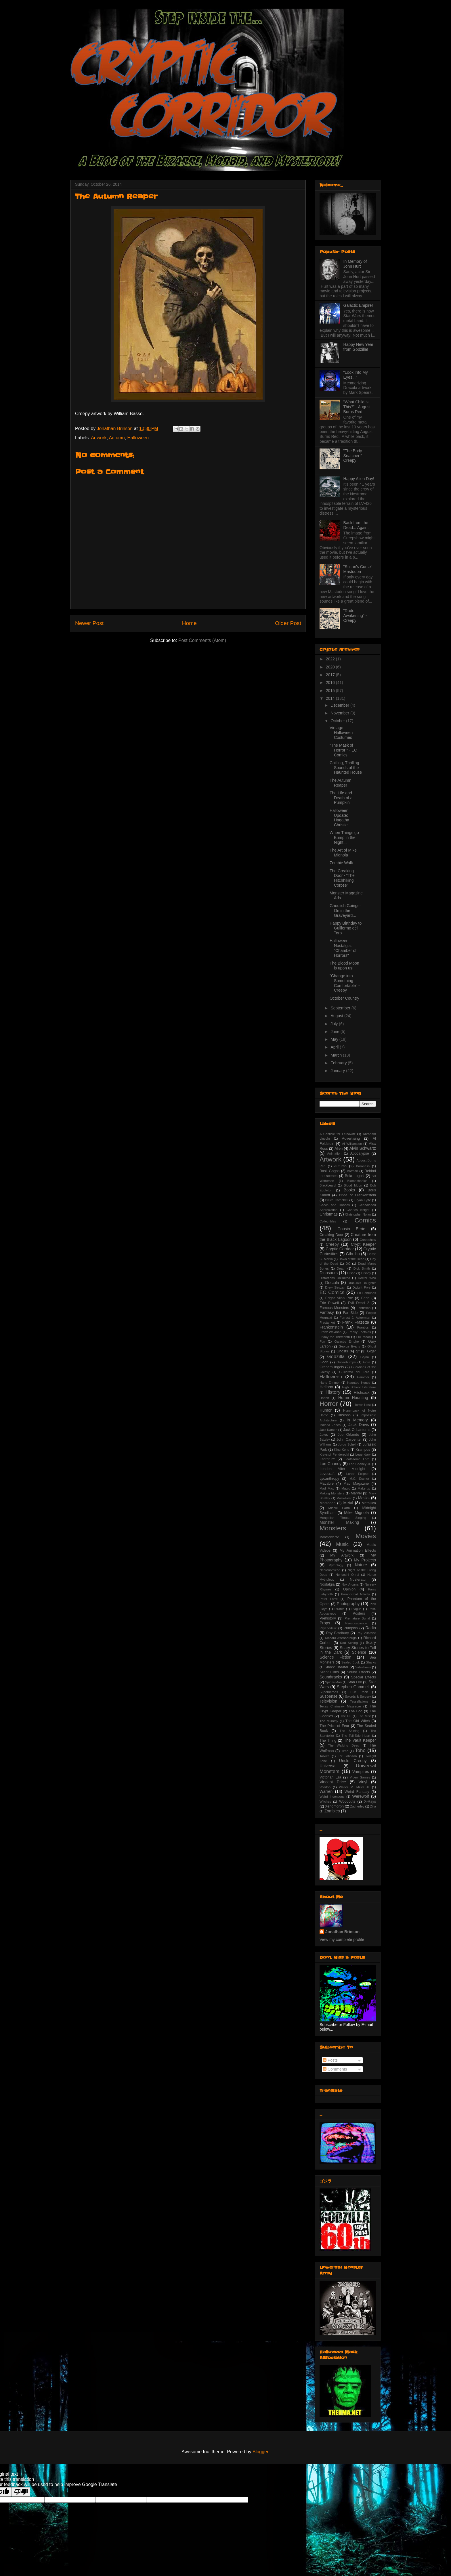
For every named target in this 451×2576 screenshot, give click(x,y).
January (338, 1070)
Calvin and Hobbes (335, 1205)
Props (325, 1623)
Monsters (333, 1528)
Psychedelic (328, 1628)
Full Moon (363, 1337)
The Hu (345, 1716)
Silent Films (329, 1672)
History (332, 1392)
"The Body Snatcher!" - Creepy (353, 455)
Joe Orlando (348, 1435)
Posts (330, 2060)
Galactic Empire (346, 1341)
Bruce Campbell (336, 1200)
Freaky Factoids (359, 1332)
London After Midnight (342, 1469)
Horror (329, 1403)
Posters (359, 1613)
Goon (324, 1362)
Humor (326, 1410)
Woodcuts (347, 1801)
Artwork (98, 437)
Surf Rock (359, 1692)
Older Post (288, 623)
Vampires (360, 1771)
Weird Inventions (332, 1796)
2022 (331, 659)
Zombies (332, 1811)
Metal (348, 1502)
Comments (335, 2069)
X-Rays (370, 1801)
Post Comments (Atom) (202, 640)
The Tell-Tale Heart (355, 1735)
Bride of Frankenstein (357, 1195)
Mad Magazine (356, 1483)
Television (328, 1701)
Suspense (328, 1696)
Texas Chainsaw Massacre (340, 1706)
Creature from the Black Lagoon (348, 1237)
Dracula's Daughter (362, 1283)
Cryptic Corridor (340, 1249)
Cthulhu (353, 1253)
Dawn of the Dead (351, 1259)
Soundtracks (331, 1677)
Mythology (335, 1565)
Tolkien (325, 1756)
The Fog (355, 1711)
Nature (361, 1565)
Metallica (369, 1503)
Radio (370, 1628)
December (340, 705)
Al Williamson (352, 1143)
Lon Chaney (330, 1463)
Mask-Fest (344, 1498)
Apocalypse (359, 1153)
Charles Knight (358, 1210)
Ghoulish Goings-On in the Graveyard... (345, 910)
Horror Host (362, 1404)
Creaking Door (331, 1235)
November (340, 713)
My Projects (365, 1560)
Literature (327, 1459)
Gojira (364, 1357)
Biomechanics (357, 1180)
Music (342, 1544)
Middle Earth (339, 1508)
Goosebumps (346, 1362)
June (335, 1031)
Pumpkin (351, 1628)
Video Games (360, 1777)
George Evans (349, 1346)
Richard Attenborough (341, 1638)
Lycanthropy (329, 1479)
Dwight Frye (361, 1287)
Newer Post (89, 623)
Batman (352, 1171)
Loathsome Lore (357, 1459)
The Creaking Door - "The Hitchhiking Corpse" (342, 878)
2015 (331, 690)
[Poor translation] (21, 2492)
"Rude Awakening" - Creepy (355, 615)
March (336, 1055)
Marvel (356, 1493)
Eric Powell (329, 1303)
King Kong (341, 1449)
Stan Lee (354, 1682)
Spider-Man (333, 1682)
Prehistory (328, 1618)
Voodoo (325, 1787)
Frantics (363, 1327)
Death (341, 1268)
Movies (366, 1536)
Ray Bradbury (337, 1633)
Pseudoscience (356, 1623)
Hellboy (326, 1387)
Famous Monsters (334, 1308)
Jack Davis (358, 1424)
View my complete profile (342, 1939)
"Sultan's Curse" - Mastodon (359, 569)
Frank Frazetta (355, 1322)
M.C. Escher (359, 1478)
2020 (331, 667)
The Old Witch (357, 1721)
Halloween (138, 437)
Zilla (373, 1806)
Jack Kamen (328, 1429)
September (340, 1008)
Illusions (344, 1415)
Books (349, 1190)
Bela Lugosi (354, 1176)
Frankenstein (331, 1327)
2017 (331, 674)
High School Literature (359, 1387)
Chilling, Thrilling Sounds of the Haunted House (346, 767)
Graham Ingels (332, 1367)
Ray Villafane (366, 1633)
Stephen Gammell (353, 1686)
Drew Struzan (335, 1287)
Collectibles (328, 1221)
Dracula (332, 1282)
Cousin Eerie (351, 1228)
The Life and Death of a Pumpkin (341, 798)
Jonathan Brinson (342, 1931)
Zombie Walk (341, 862)
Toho (360, 1750)
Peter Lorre (329, 1599)
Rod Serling (349, 1642)
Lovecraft (327, 1474)
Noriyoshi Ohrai (347, 1574)
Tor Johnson (347, 1756)
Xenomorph (334, 1806)
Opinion (349, 1589)
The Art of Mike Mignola (343, 852)
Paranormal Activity (355, 1594)
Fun (322, 1341)
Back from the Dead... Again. (356, 525)
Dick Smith (361, 1268)
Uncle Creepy (353, 1760)
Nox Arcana (350, 1584)
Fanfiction (364, 1308)
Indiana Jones (330, 1425)
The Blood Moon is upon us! (344, 965)
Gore (366, 1362)
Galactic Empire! (358, 305)
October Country (344, 998)
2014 (331, 698)
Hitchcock (362, 1393)
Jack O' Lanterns (356, 1430)
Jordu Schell (347, 1444)
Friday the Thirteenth (335, 1337)
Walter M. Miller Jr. (354, 1787)
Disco (351, 1273)
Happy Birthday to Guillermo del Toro (346, 928)
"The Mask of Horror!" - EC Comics (343, 750)
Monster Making (339, 1522)
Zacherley (357, 1806)
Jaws (324, 1435)
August (337, 1015)
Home (189, 623)
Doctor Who (367, 1278)
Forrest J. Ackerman (355, 1317)
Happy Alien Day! (358, 478)
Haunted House (358, 1382)
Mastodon (327, 1503)
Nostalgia (327, 1584)
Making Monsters (332, 1493)
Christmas (329, 1214)
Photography (348, 1603)
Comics (365, 1220)
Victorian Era (330, 1777)
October (338, 720)
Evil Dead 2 (358, 1303)
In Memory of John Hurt (355, 264)
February (339, 1063)
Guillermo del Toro (354, 1372)
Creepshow (368, 1239)
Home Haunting (353, 1397)
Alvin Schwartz (362, 1148)
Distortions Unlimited (335, 1278)
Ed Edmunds (366, 1293)
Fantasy (327, 1312)
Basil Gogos (330, 1171)
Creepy (332, 1244)
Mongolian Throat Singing (343, 1517)
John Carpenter (349, 1440)
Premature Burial (357, 1618)
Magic (345, 1488)
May (334, 1039)
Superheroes (329, 1692)
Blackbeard (328, 1185)
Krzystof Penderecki (334, 1454)
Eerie (365, 1298)
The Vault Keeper (360, 1740)
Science (359, 1652)
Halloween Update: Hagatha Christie (339, 817)
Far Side (350, 1313)
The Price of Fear (334, 1726)
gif (357, 1351)
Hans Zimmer (330, 1382)
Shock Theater (337, 1667)
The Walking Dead (343, 1745)
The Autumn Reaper (340, 782)
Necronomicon (330, 1570)
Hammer (363, 1377)
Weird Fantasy (357, 1792)
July (334, 1023)
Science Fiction (335, 1657)
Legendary (363, 1454)
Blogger (260, 2451)
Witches (325, 1801)
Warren (326, 1791)
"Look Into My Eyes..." (355, 374)
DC (348, 1263)
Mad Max (327, 1488)
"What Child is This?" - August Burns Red (356, 407)
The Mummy (329, 1721)
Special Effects (363, 1677)
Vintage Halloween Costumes (341, 732)
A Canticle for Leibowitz (338, 1134)
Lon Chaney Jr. (360, 1464)
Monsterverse (329, 1537)
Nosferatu (358, 1580)
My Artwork (341, 1555)
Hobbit (324, 1398)
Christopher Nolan (358, 1214)
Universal (328, 1766)
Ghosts (342, 1351)
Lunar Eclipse (357, 1473)
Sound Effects (358, 1672)
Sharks (371, 1662)
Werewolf (360, 1796)
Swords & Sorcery (358, 1696)
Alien (339, 1149)
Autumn (117, 437)
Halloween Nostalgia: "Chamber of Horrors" (343, 947)
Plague (356, 1609)
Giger (371, 1351)
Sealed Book (350, 1662)
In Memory (357, 1420)
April (335, 1047)
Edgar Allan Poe (339, 1298)
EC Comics (332, 1292)
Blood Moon (353, 1185)
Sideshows (363, 1667)
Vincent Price (333, 1782)
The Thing (328, 1741)
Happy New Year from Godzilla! (358, 347)
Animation (334, 1153)
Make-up (364, 1488)
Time (344, 1751)
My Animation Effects (358, 1550)
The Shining (350, 1730)
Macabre (327, 1483)
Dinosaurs (329, 1272)
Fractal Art (327, 1322)
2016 (331, 682)
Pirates (340, 1609)
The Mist (364, 1716)
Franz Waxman (330, 1332)
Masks (363, 1498)
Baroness (363, 1166)
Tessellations (359, 1701)
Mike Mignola (356, 1512)
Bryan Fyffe (362, 1200)
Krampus (363, 1450)
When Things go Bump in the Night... (344, 837)
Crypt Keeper (363, 1244)
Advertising (351, 1138)
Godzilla (336, 1356)
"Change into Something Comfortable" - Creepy (345, 982)
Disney (366, 1273)
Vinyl (362, 1782)
